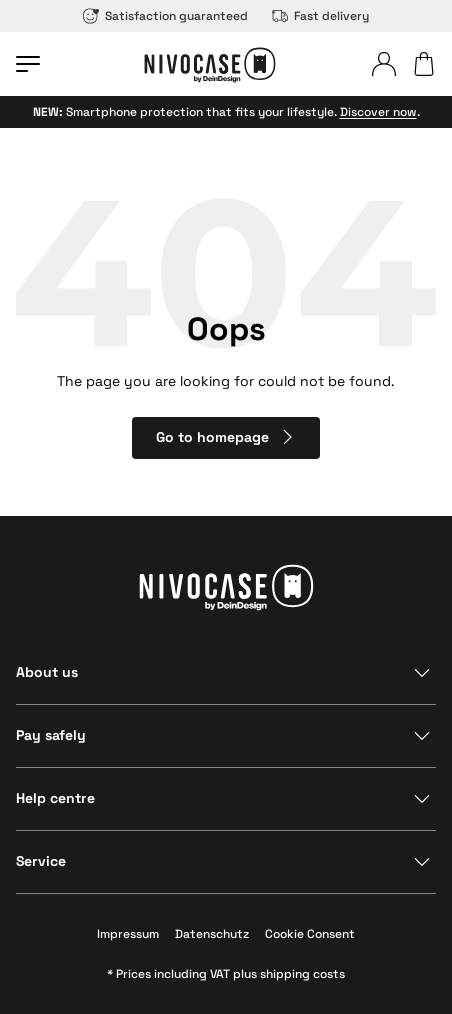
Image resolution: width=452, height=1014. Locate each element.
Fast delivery (320, 16)
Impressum (128, 934)
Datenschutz (212, 934)
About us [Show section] (47, 672)
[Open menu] (28, 64)
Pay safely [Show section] (51, 735)
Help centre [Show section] (55, 798)
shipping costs (302, 974)
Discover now (378, 112)
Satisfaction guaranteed (165, 16)
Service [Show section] (41, 861)
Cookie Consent (310, 934)
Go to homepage (226, 437)
